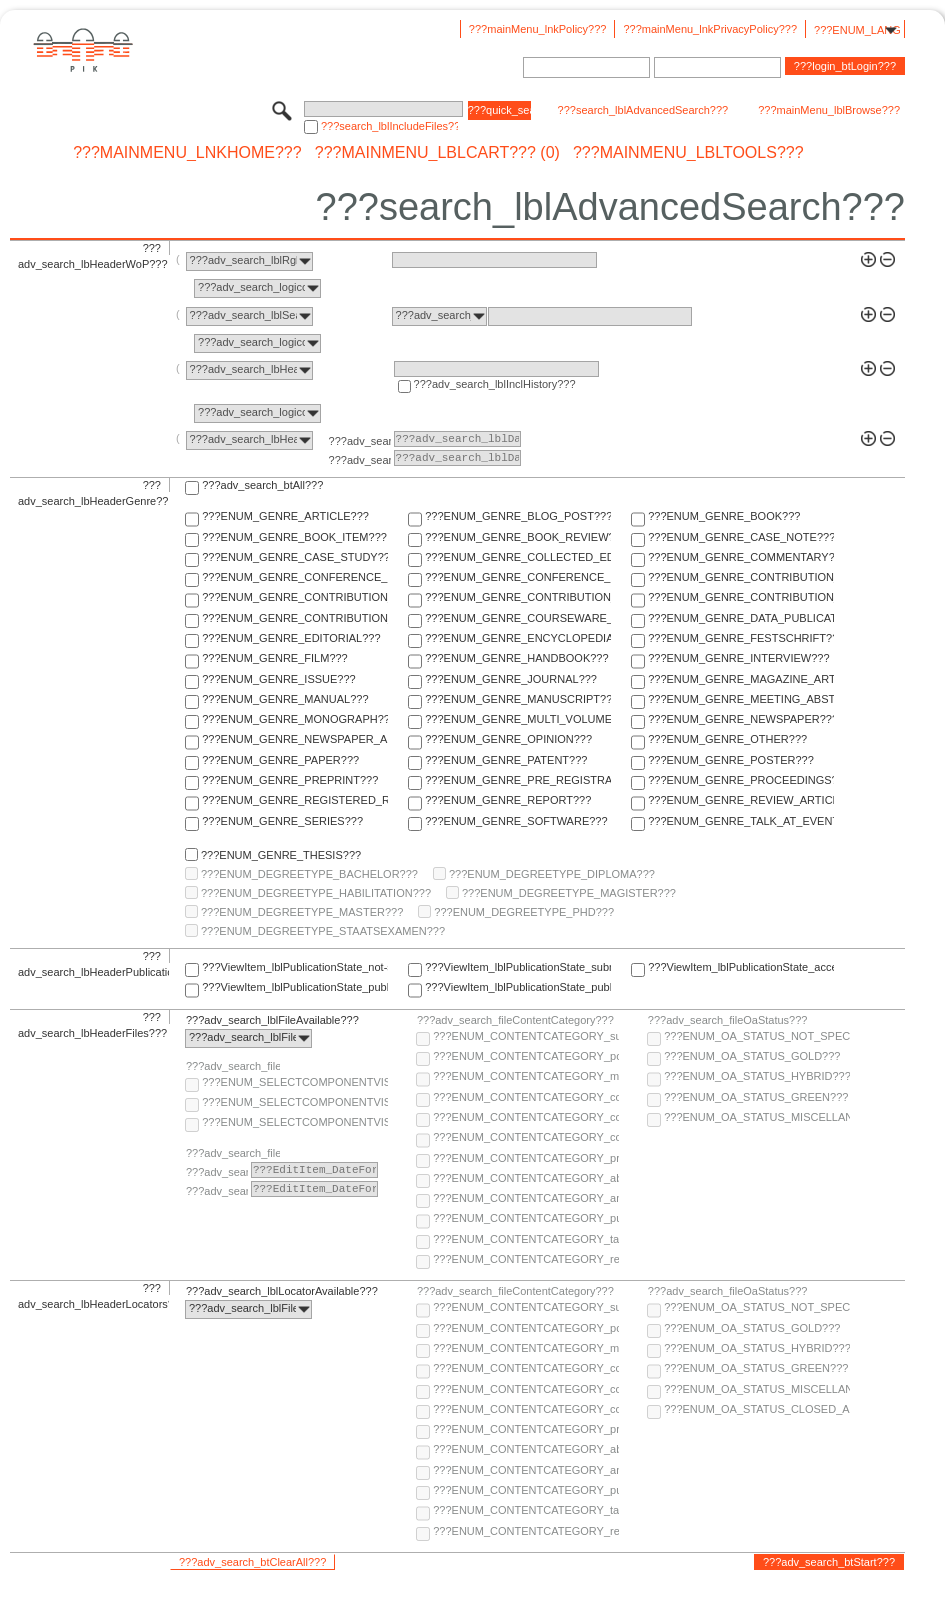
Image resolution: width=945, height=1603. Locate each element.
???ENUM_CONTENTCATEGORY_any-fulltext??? (526, 1198)
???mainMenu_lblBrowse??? (829, 110)
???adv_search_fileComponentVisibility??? (233, 1066)
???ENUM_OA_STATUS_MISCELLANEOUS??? (757, 1117)
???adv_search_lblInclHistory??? (495, 384)
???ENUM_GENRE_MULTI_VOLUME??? (518, 719)
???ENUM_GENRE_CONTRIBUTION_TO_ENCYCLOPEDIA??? (518, 597)
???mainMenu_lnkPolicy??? (538, 29)
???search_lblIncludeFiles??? (389, 126)
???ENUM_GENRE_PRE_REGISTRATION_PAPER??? (518, 780)
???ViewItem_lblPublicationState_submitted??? (518, 967)
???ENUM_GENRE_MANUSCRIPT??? (518, 699)
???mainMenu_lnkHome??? (187, 153)
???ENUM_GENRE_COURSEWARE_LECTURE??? (518, 618)
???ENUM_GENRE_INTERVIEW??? (738, 658)
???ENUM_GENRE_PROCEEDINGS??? (741, 780)
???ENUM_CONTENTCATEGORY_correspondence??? (526, 1137)
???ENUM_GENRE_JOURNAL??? (511, 679)
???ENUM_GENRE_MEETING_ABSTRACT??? (741, 699)
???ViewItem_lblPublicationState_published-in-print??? (518, 987)
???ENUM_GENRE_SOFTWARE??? (516, 821)
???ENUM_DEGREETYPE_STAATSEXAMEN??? (323, 931)
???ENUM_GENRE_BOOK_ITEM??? (294, 537)
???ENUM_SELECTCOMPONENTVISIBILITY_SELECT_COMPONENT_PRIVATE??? (295, 1122)
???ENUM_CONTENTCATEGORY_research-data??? (526, 1259)
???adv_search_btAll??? (262, 485)
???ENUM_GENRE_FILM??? (275, 658)
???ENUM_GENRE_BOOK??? (724, 516)
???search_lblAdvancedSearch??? (643, 110)
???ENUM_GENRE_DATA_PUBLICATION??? (741, 618)
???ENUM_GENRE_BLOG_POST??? (518, 516)
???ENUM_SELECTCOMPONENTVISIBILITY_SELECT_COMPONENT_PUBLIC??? (295, 1102)
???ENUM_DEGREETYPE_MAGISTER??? (569, 893)
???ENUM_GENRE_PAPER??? (280, 760)
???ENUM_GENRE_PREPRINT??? (290, 780)
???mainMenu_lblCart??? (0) (437, 153)
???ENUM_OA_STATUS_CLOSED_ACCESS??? (757, 1409)
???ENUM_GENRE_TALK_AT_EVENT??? (741, 821)
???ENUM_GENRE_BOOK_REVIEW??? (518, 537)
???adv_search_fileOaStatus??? (728, 1020)
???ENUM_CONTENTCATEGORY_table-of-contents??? (526, 1239)
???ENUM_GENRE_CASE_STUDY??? (295, 557)
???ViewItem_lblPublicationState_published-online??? (295, 987)
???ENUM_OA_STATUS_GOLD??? (752, 1056)
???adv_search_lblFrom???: (360, 441)
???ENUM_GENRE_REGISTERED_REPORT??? (295, 800)
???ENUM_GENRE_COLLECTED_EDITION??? (518, 557)
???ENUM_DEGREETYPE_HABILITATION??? (316, 893)
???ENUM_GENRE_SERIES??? (282, 821)
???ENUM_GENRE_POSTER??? (731, 760)
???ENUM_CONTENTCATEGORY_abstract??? (526, 1178)
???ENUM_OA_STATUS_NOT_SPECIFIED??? (757, 1036)
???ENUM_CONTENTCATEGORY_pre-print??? (526, 1158)
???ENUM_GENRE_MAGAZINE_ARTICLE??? (741, 679)
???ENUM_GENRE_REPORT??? (508, 800)
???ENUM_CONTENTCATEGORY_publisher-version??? (526, 1218)
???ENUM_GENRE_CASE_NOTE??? (741, 537)
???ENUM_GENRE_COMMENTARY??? (741, 557)
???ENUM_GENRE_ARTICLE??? (285, 516)
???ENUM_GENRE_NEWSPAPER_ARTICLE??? (295, 739)
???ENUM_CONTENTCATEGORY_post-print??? (526, 1056)
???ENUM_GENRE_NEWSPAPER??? (741, 719)
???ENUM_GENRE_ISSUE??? (278, 679)
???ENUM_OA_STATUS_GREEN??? (756, 1097)
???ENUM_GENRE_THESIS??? (281, 855)
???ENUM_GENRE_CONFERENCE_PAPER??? (295, 577)
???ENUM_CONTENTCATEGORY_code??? (526, 1097)
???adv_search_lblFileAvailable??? (272, 1020)
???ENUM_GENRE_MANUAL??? (285, 699)
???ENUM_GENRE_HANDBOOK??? (516, 658)
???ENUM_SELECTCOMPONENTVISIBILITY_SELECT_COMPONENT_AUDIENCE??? (295, 1082)
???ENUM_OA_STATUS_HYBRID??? (757, 1076)
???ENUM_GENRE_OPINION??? (508, 739)
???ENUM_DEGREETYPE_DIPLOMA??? (552, 874)
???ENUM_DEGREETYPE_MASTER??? (302, 912)
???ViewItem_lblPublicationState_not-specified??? (295, 967)
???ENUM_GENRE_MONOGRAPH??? (295, 719)
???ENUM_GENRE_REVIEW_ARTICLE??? (741, 800)
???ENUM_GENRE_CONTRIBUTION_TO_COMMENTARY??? (295, 597)
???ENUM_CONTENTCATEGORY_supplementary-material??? (526, 1036)
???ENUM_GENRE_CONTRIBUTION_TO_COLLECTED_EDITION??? (741, 577)
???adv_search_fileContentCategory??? (515, 1020)
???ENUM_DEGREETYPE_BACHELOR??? (309, 874)
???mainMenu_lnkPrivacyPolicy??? (710, 29)
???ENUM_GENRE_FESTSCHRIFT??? (741, 638)
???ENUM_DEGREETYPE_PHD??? (524, 912)
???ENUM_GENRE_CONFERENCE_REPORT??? (518, 577)
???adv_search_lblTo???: (360, 460)
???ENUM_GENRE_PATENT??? (506, 760)
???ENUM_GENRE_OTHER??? (727, 739)
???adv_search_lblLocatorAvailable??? (282, 1291)
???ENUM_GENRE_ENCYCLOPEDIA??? (518, 638)
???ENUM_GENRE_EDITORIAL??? (291, 638)
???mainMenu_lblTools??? (688, 153)
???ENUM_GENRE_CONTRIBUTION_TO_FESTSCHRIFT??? (741, 597)
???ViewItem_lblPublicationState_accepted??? (741, 967)
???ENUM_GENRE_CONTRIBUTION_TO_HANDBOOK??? (295, 618)
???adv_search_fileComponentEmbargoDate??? (233, 1153)
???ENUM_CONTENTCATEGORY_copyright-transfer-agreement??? (526, 1117)
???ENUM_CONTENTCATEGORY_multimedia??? (526, 1076)
